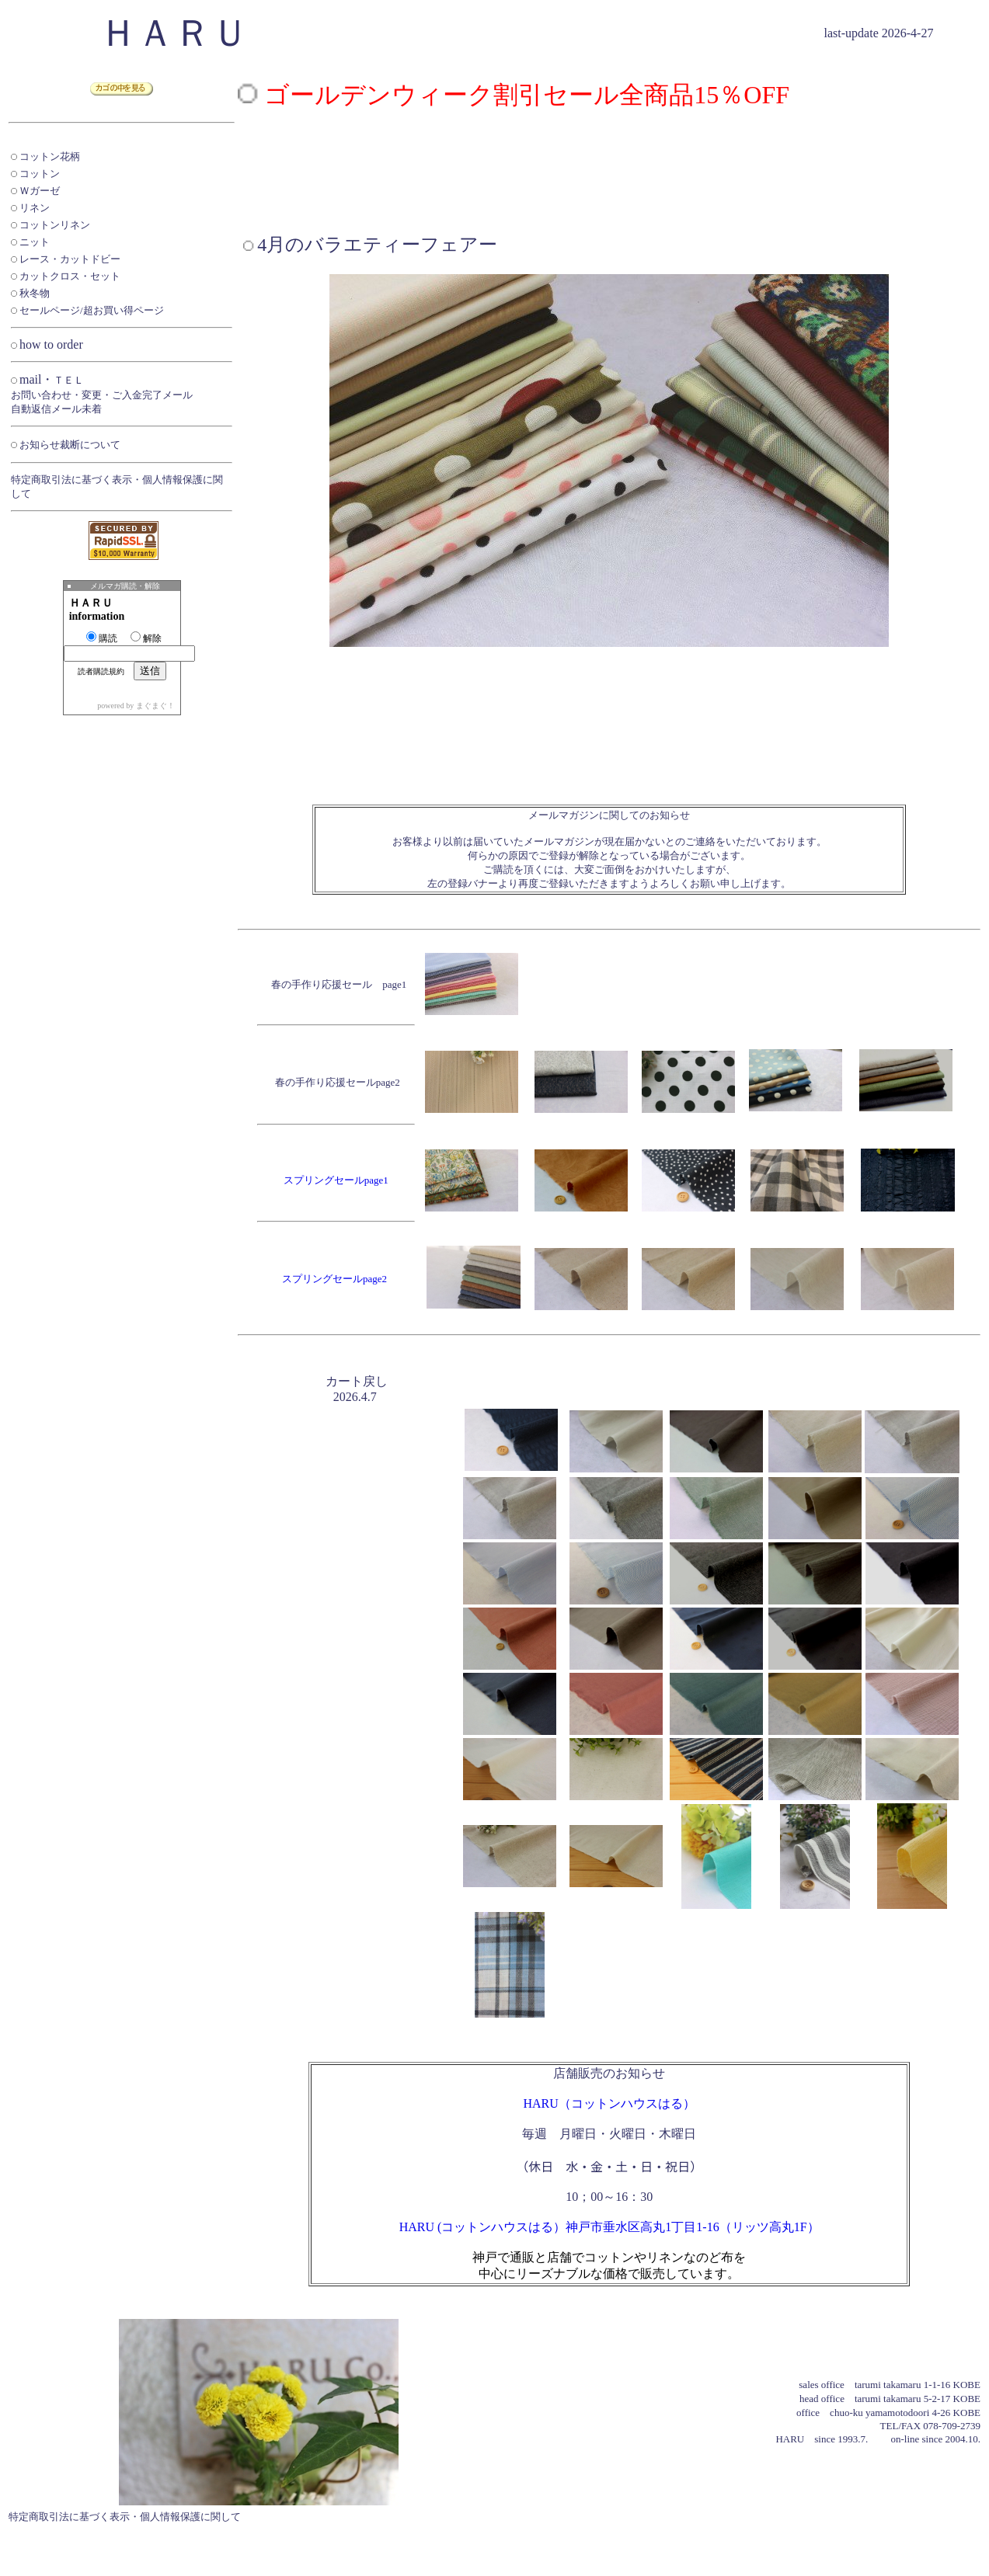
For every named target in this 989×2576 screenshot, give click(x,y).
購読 (101, 638)
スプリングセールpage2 (334, 1279)
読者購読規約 (101, 671)
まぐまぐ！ (155, 705)
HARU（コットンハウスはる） (609, 2103)
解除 (146, 638)
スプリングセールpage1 (336, 1180)
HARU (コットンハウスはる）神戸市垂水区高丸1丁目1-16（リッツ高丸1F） (609, 2227)
